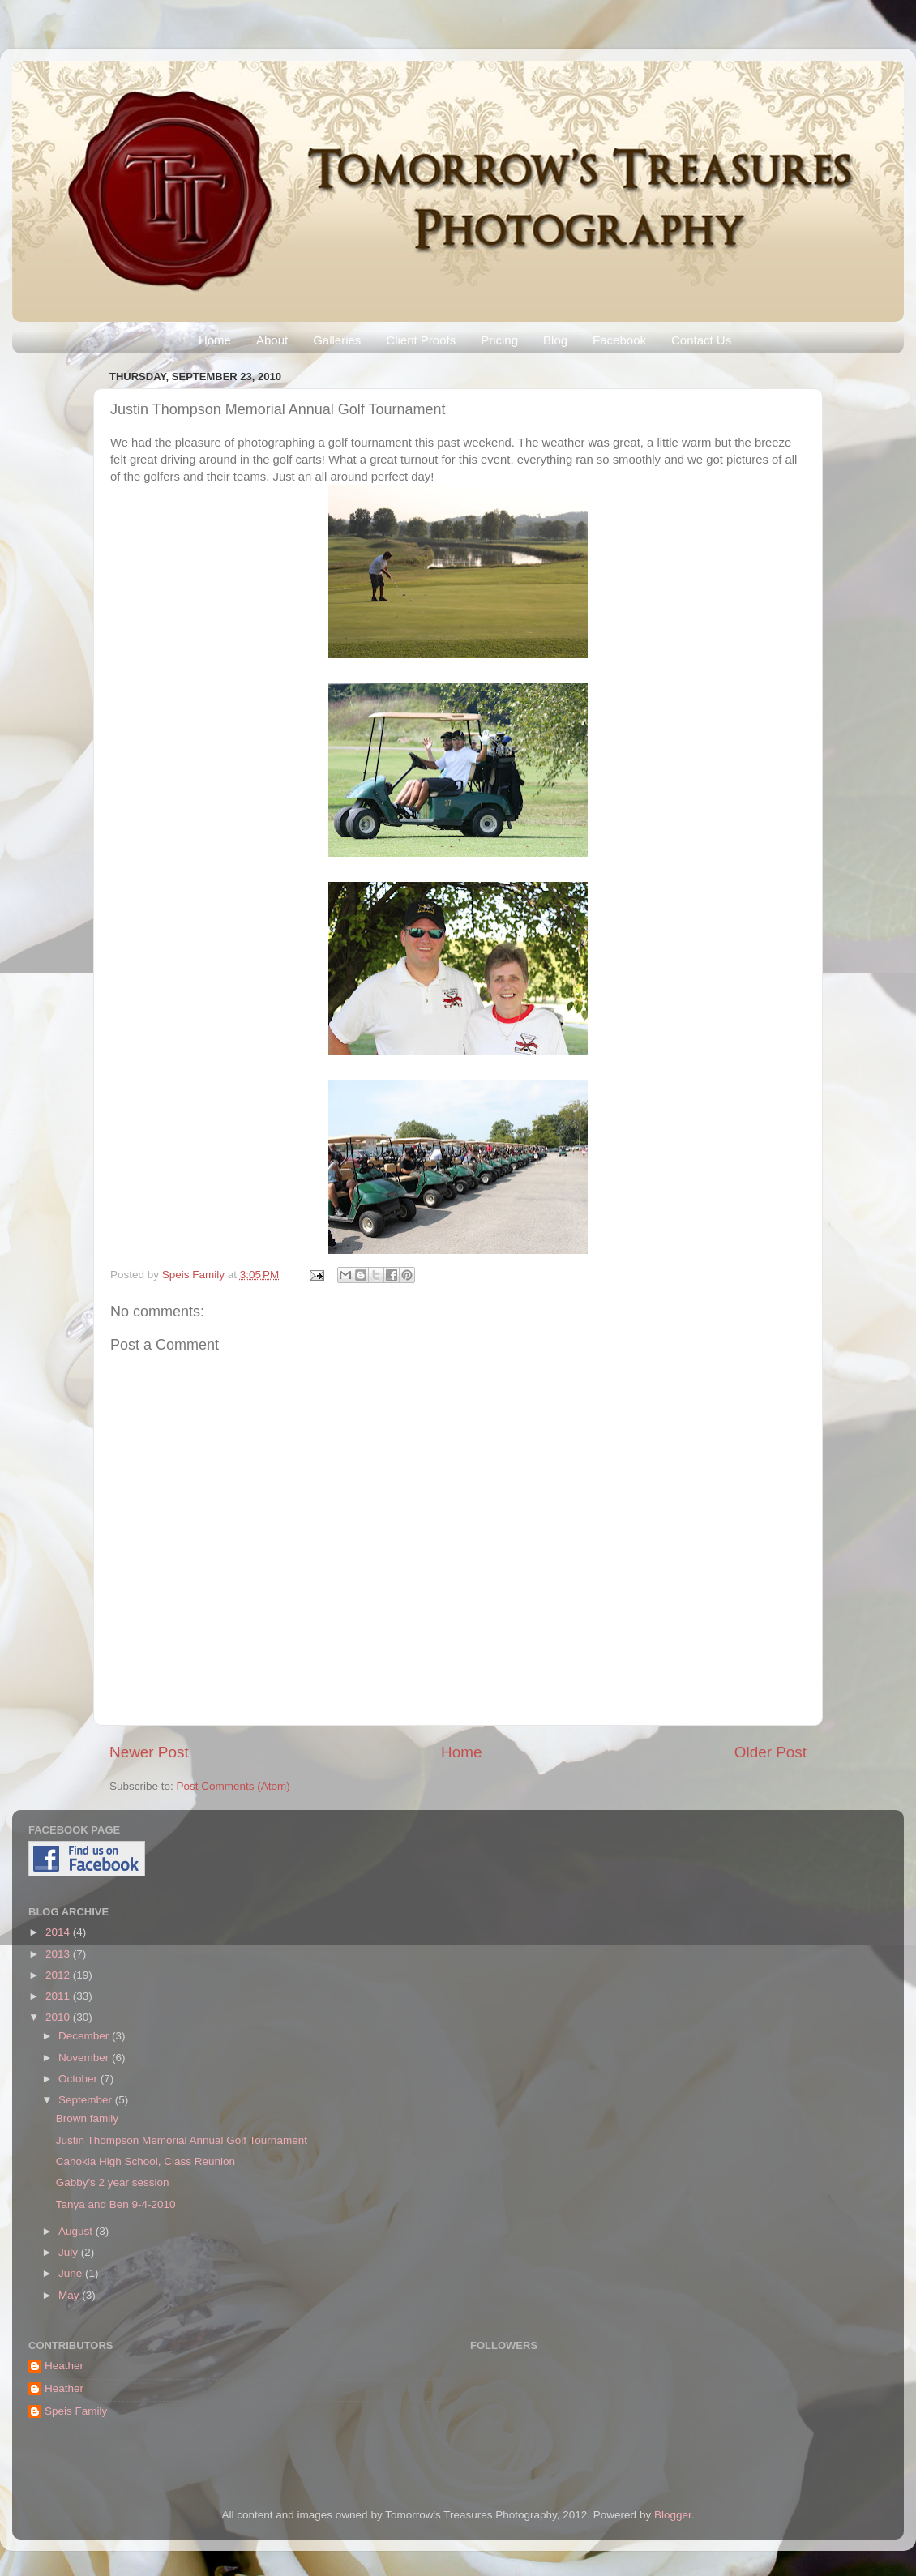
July (69, 2252)
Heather (64, 2366)
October (79, 2079)
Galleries (337, 340)
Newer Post (149, 1752)
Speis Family (195, 1275)
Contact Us (701, 340)
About (272, 340)
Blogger (672, 2515)
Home (215, 340)
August (77, 2231)
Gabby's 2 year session (112, 2182)
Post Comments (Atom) (233, 1786)
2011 (59, 1996)
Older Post (770, 1752)
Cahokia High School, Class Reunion (145, 2161)
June (71, 2273)
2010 (59, 2017)
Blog (555, 340)
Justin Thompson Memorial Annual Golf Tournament (181, 2140)
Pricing (499, 340)
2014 (59, 1932)
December (85, 2036)
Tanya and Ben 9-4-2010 (116, 2204)
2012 (59, 1975)
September (86, 2100)
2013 (59, 1954)
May (70, 2295)
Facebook (619, 340)
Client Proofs (421, 340)
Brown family (87, 2118)
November (85, 2058)
